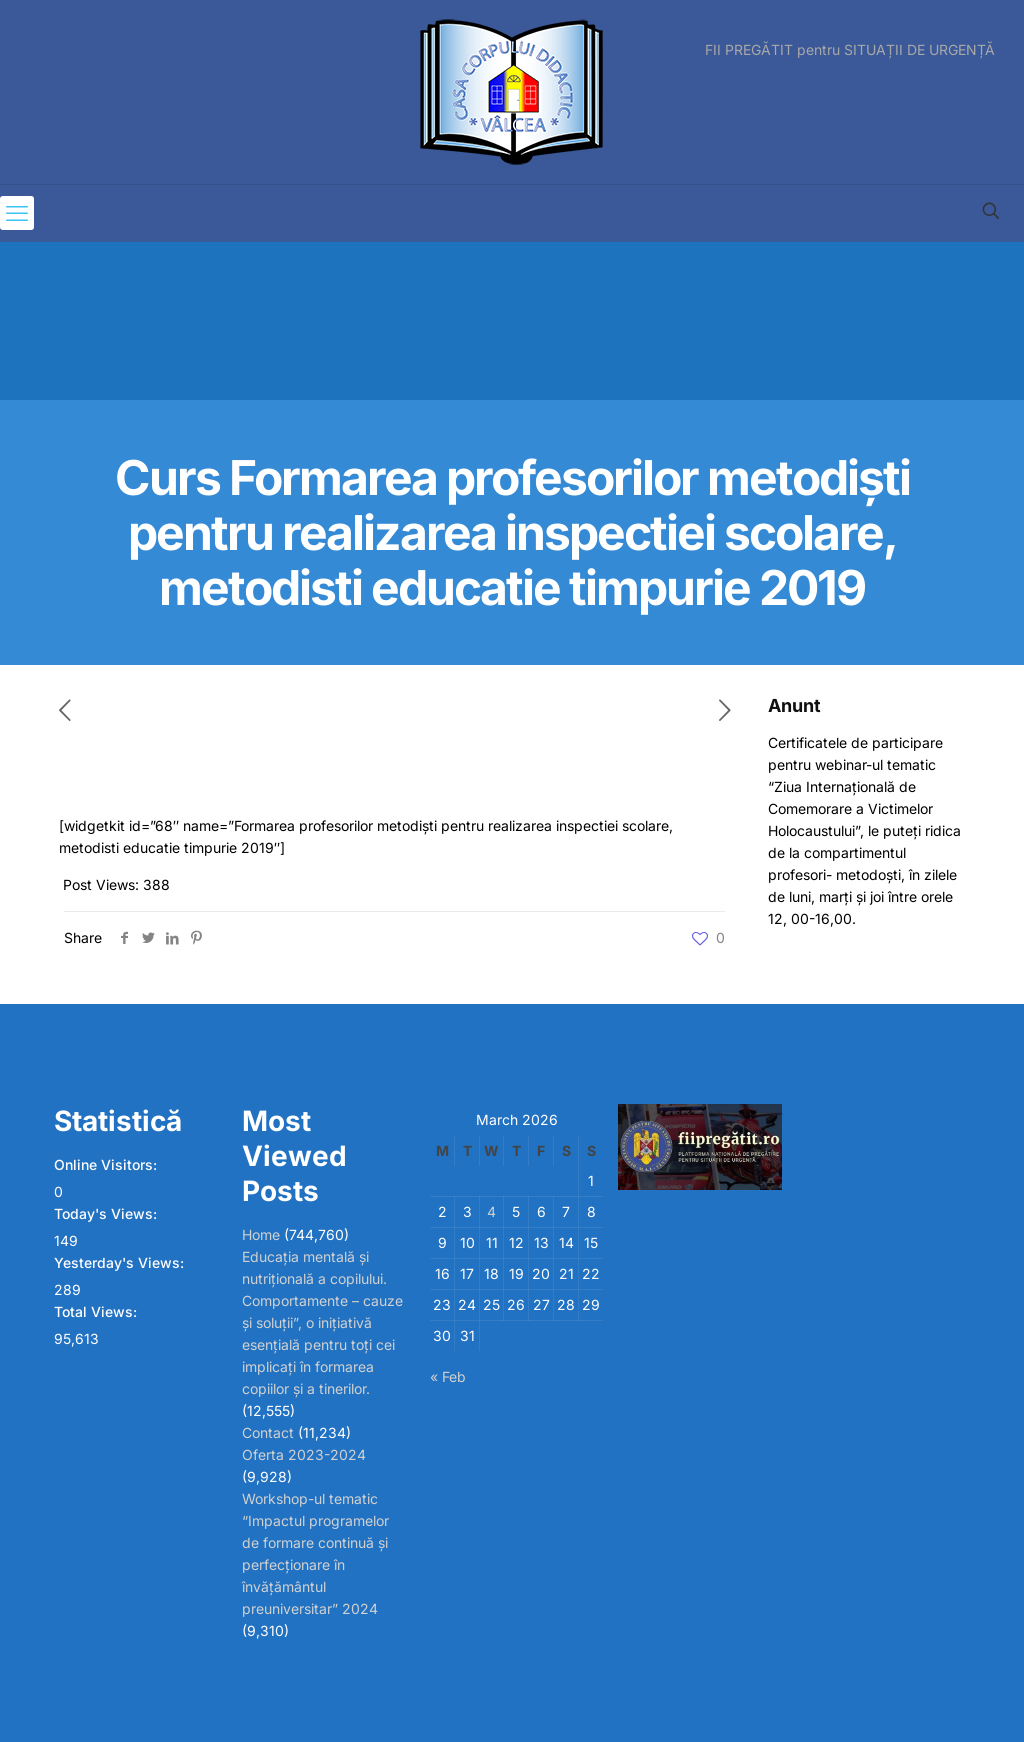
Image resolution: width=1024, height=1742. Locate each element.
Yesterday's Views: (121, 1262)
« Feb (448, 1376)
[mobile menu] (17, 213)
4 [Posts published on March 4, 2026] (491, 1211)
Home (261, 1234)
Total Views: (97, 1311)
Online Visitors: (107, 1164)
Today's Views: (107, 1213)
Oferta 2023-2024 (304, 1454)
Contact (268, 1432)
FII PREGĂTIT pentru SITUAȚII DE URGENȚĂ (850, 50)
